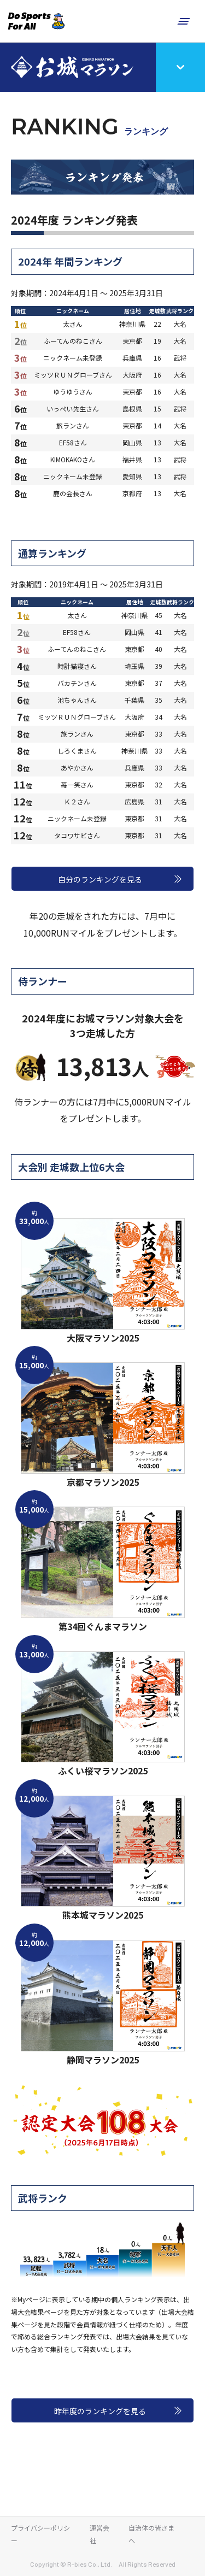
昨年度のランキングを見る (100, 2411)
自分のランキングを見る (100, 879)
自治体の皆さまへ (151, 2534)
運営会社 (99, 2534)
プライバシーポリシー (40, 2534)
